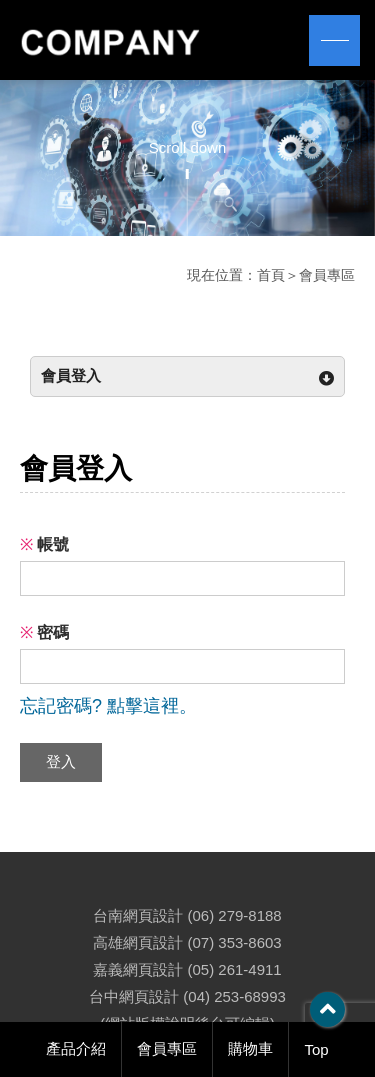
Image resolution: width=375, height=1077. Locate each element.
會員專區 (167, 1048)
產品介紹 (76, 1048)
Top (316, 1049)
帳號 (44, 544)
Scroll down (188, 147)
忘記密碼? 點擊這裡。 (108, 706)
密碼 (44, 632)
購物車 (250, 1048)
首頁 (271, 275)
